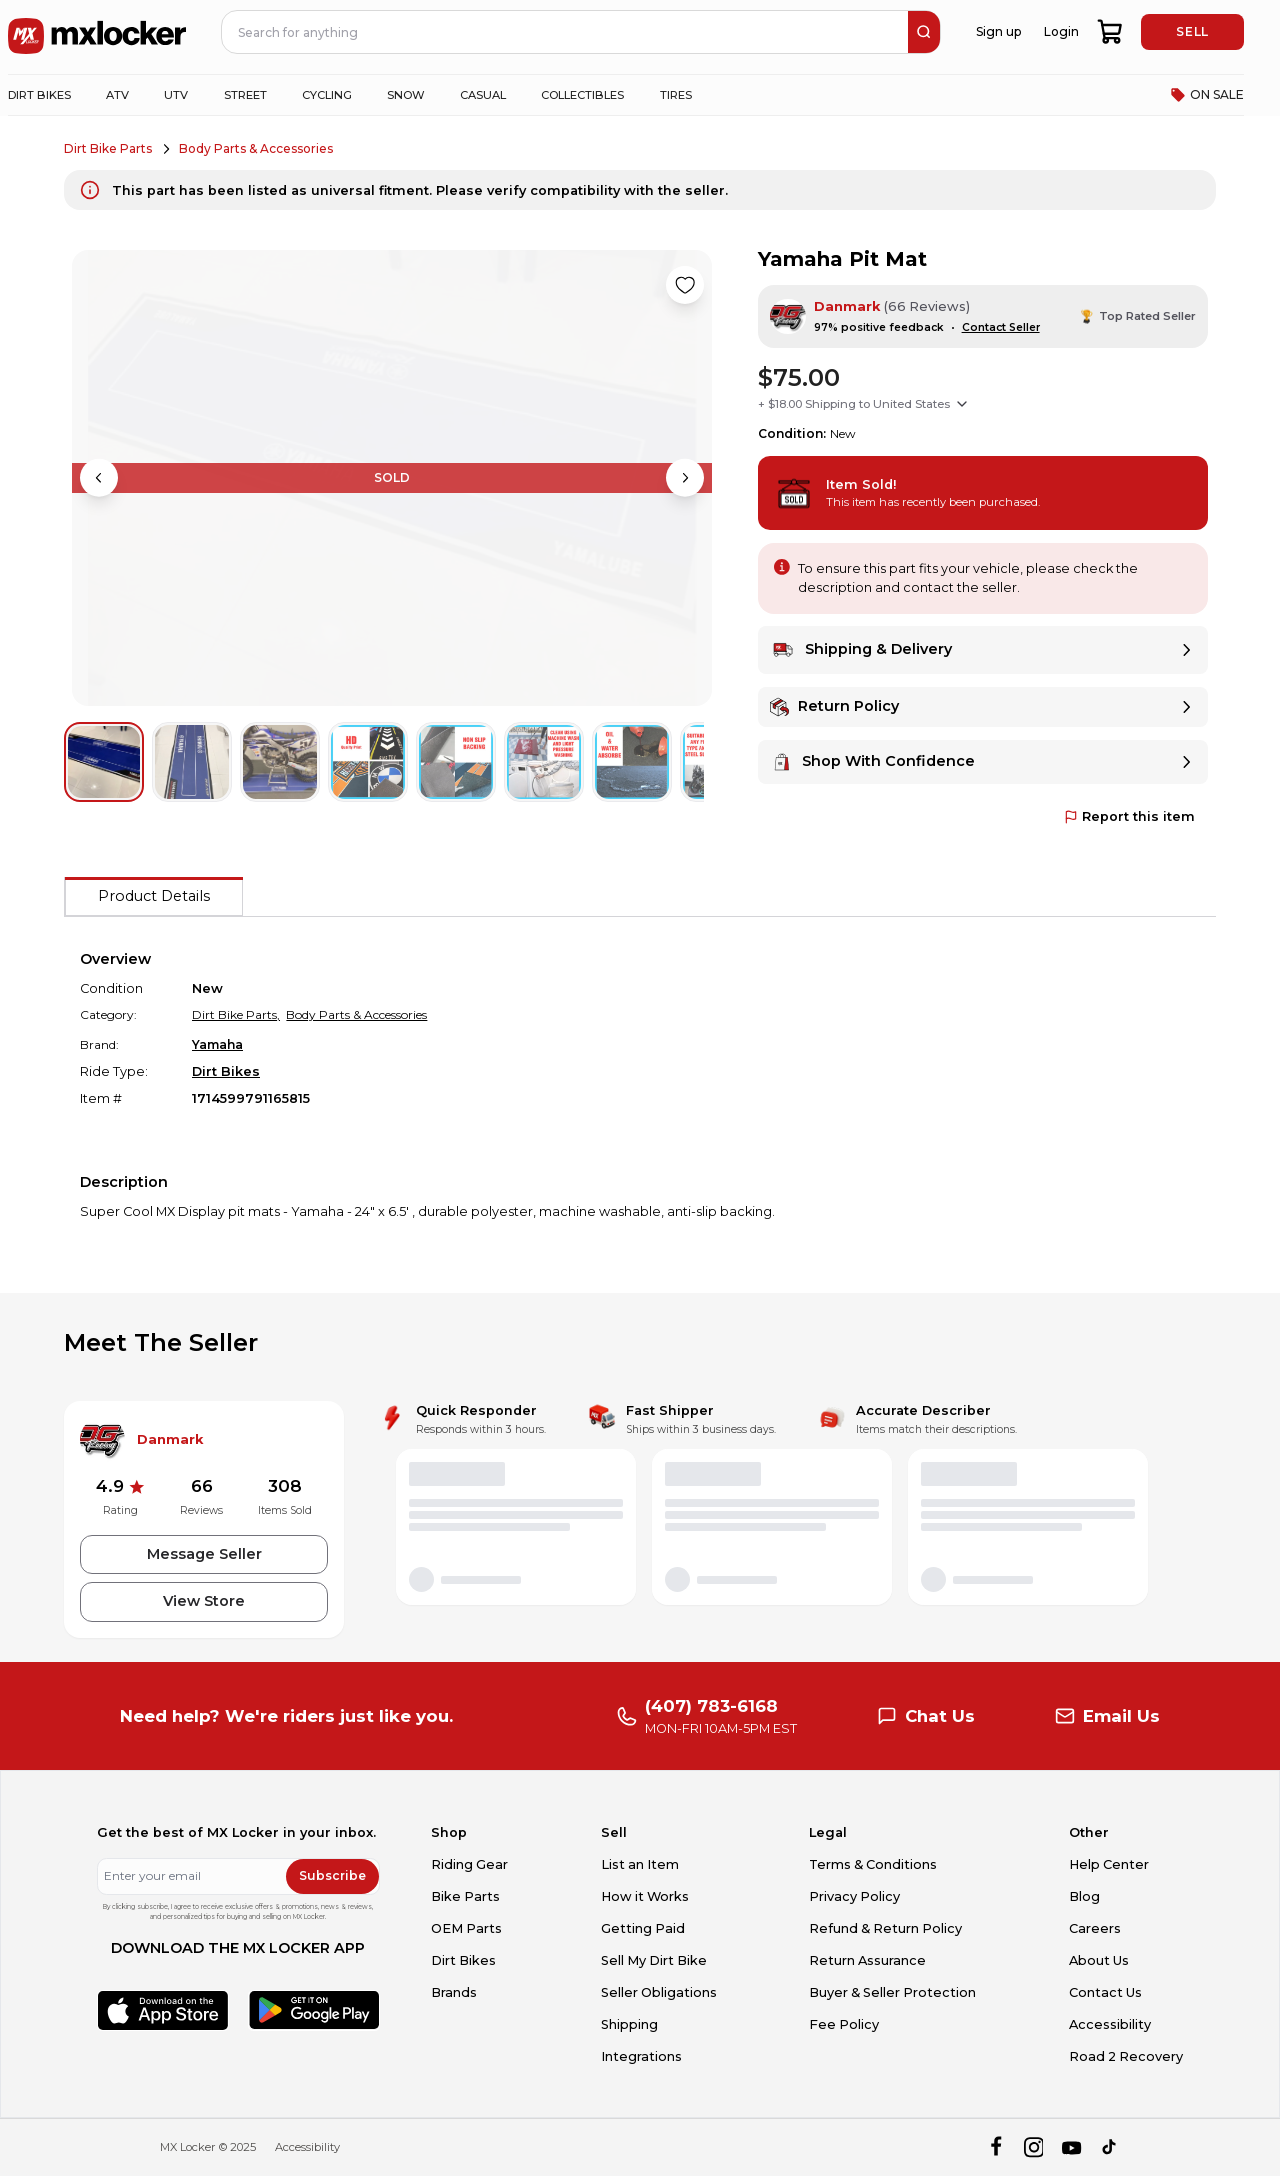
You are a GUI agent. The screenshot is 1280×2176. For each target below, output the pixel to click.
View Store (204, 1601)
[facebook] (995, 2147)
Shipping (629, 2024)
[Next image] (685, 478)
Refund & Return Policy (885, 1928)
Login (1061, 31)
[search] (924, 32)
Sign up (998, 31)
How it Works (645, 1896)
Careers (1095, 1928)
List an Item (640, 1864)
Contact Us (1105, 1992)
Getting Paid (643, 1928)
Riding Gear (469, 1864)
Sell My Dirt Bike (654, 1960)
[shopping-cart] (1110, 32)
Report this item (1129, 816)
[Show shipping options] (962, 404)
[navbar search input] (566, 32)
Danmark (847, 306)
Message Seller (204, 1554)
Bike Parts (465, 1896)
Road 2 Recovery (1126, 2056)
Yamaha (217, 1044)
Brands (454, 1992)
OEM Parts (466, 1928)
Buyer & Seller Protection (892, 1992)
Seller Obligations (659, 1992)
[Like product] (685, 285)
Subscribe (332, 1875)
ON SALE (1207, 95)
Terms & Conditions (873, 1864)
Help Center (1109, 1864)
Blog (1084, 1896)
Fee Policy (844, 2024)
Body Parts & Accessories (256, 148)
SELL (1192, 31)
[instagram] (1033, 2147)
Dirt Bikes (226, 1071)
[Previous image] (99, 478)
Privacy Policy (854, 1896)
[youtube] (1071, 2147)
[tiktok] (1110, 2147)
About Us (1099, 1960)
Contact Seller (1001, 327)
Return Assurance (867, 1960)
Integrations (641, 2056)
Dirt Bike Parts (108, 148)
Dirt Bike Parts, (236, 1014)
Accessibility (1110, 2024)
